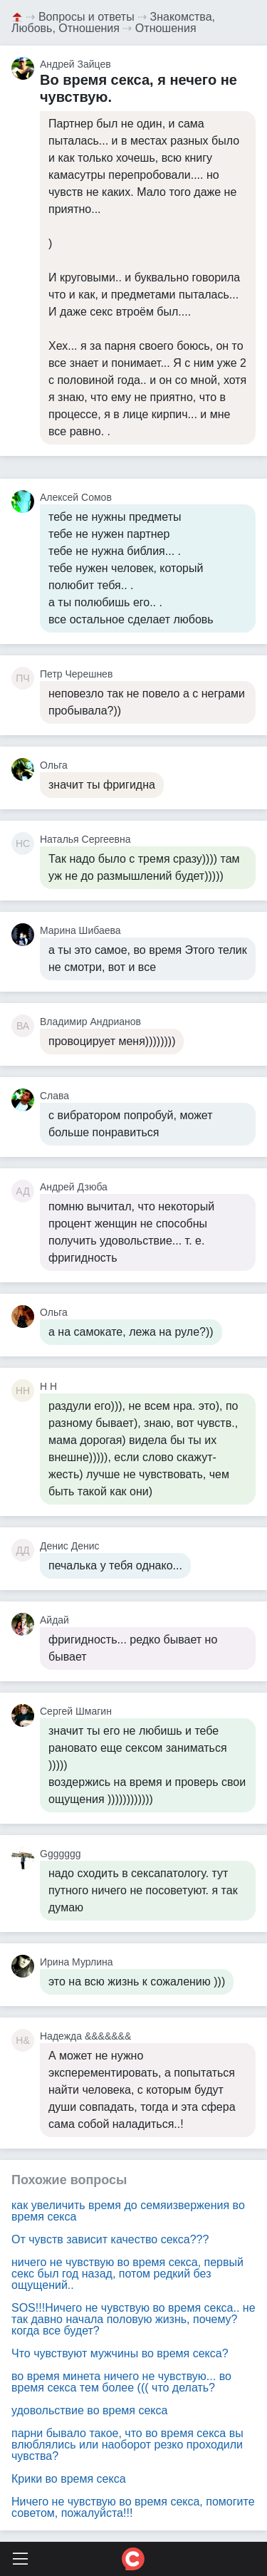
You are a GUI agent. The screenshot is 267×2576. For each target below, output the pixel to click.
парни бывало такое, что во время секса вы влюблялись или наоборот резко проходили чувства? (127, 2444)
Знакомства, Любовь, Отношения (113, 22)
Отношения (166, 28)
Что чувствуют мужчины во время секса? (120, 2353)
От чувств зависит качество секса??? (110, 2239)
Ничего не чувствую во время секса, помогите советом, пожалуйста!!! (133, 2507)
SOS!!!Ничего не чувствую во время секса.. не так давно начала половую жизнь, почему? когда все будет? (133, 2319)
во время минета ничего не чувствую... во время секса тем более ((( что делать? (121, 2382)
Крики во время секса (68, 2479)
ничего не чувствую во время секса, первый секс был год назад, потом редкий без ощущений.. (127, 2273)
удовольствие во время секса (89, 2410)
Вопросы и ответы (86, 17)
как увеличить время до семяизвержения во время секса (128, 2211)
